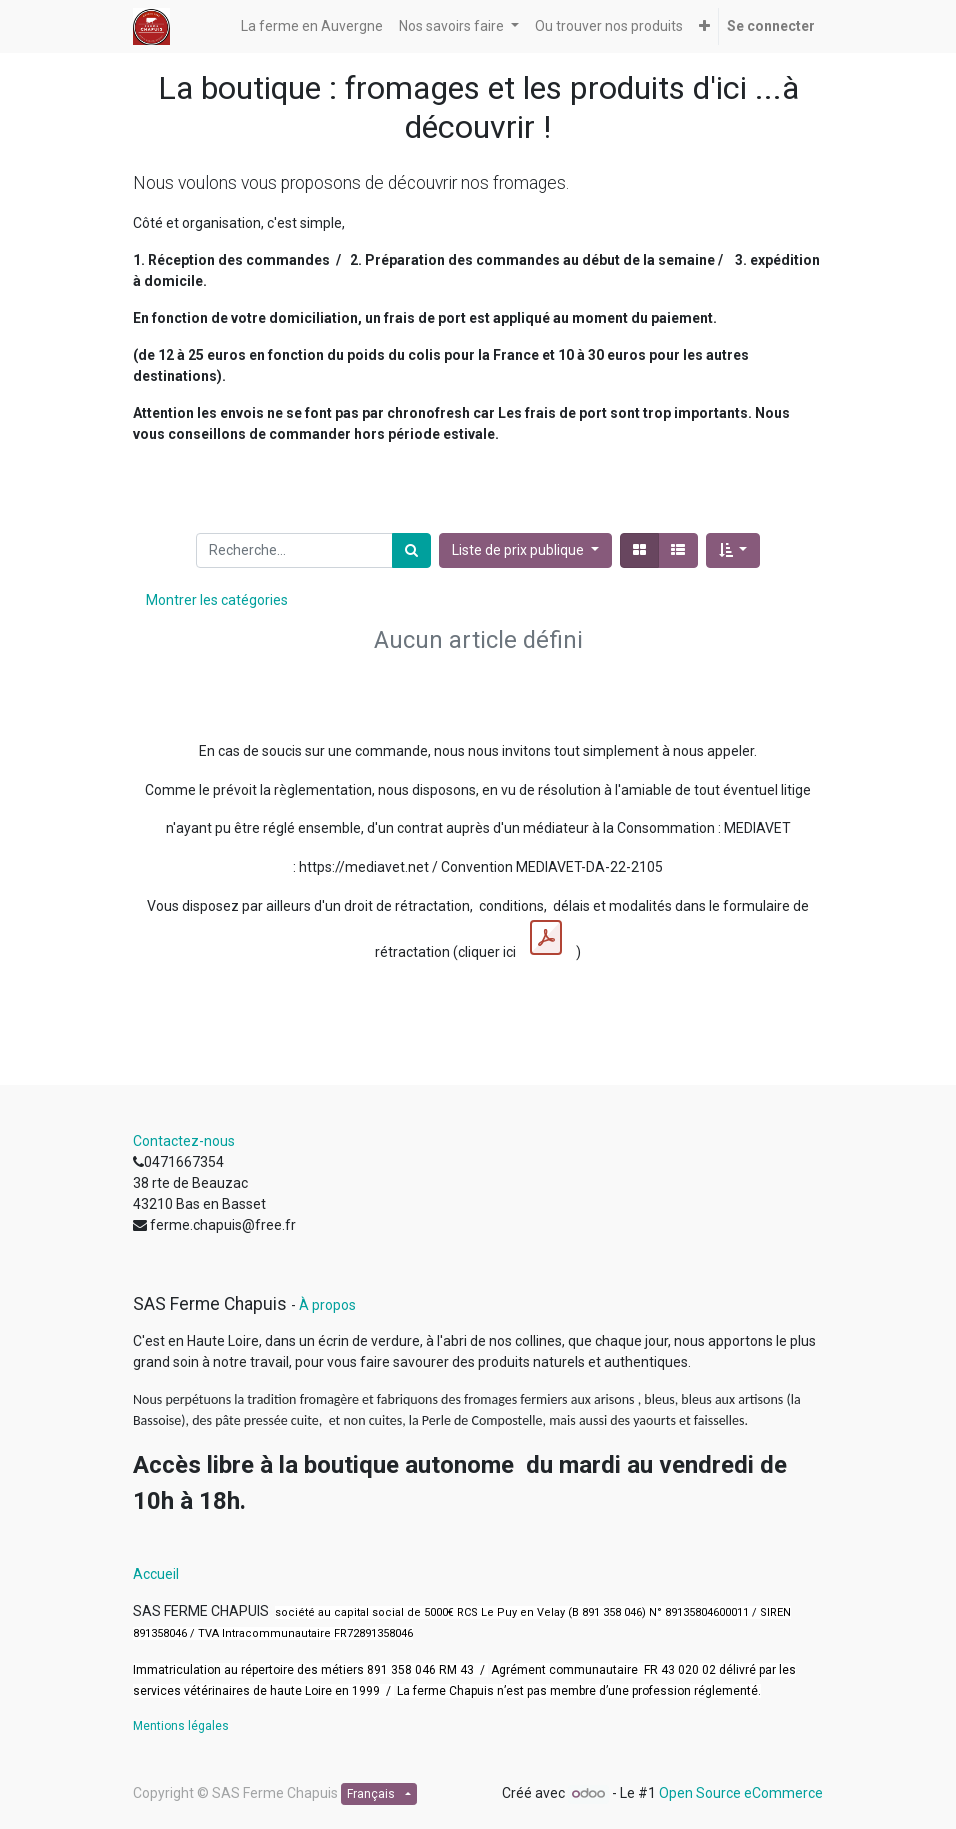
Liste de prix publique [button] (519, 550)
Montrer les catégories (217, 600)
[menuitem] (312, 26)
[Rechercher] (411, 550)
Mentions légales (181, 1726)
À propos (327, 1305)
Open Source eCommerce (741, 1793)
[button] (704, 26)
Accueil (156, 1574)
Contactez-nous (184, 1141)
